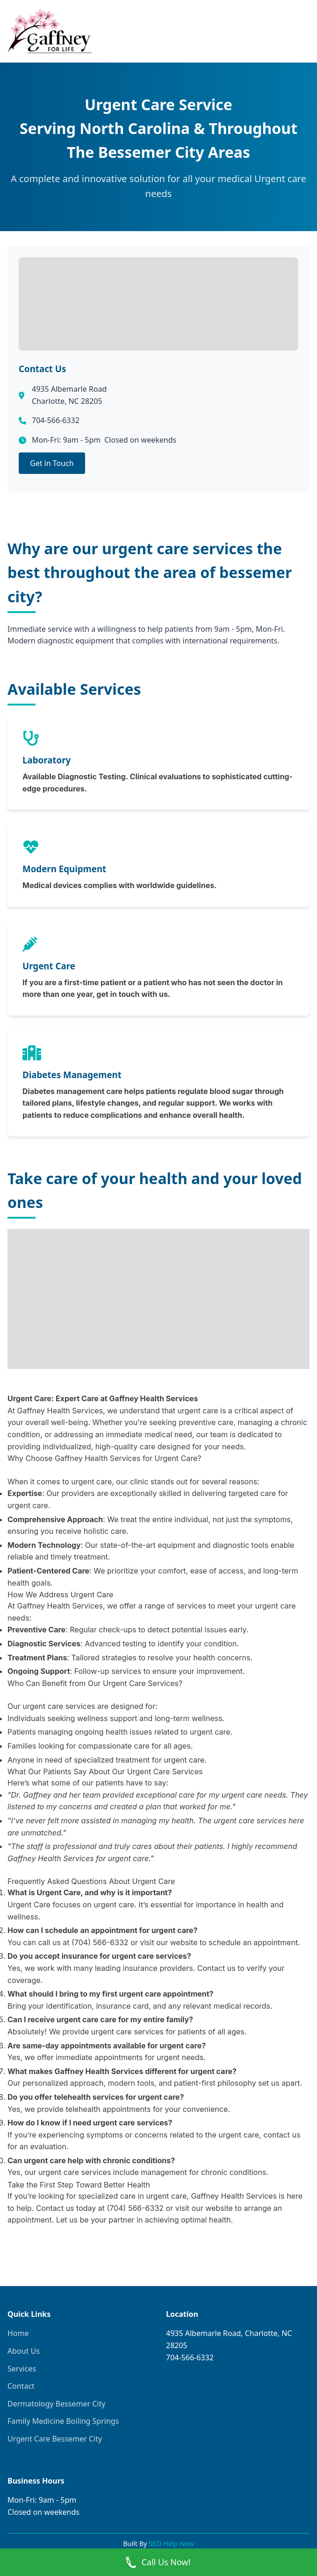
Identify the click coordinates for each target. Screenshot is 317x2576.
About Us (23, 2351)
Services (21, 2369)
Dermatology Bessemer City (56, 2404)
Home (18, 2333)
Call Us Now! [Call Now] (158, 2562)
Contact (21, 2386)
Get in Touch (52, 463)
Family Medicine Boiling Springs (63, 2421)
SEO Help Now (171, 2543)
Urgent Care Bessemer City (54, 2439)
